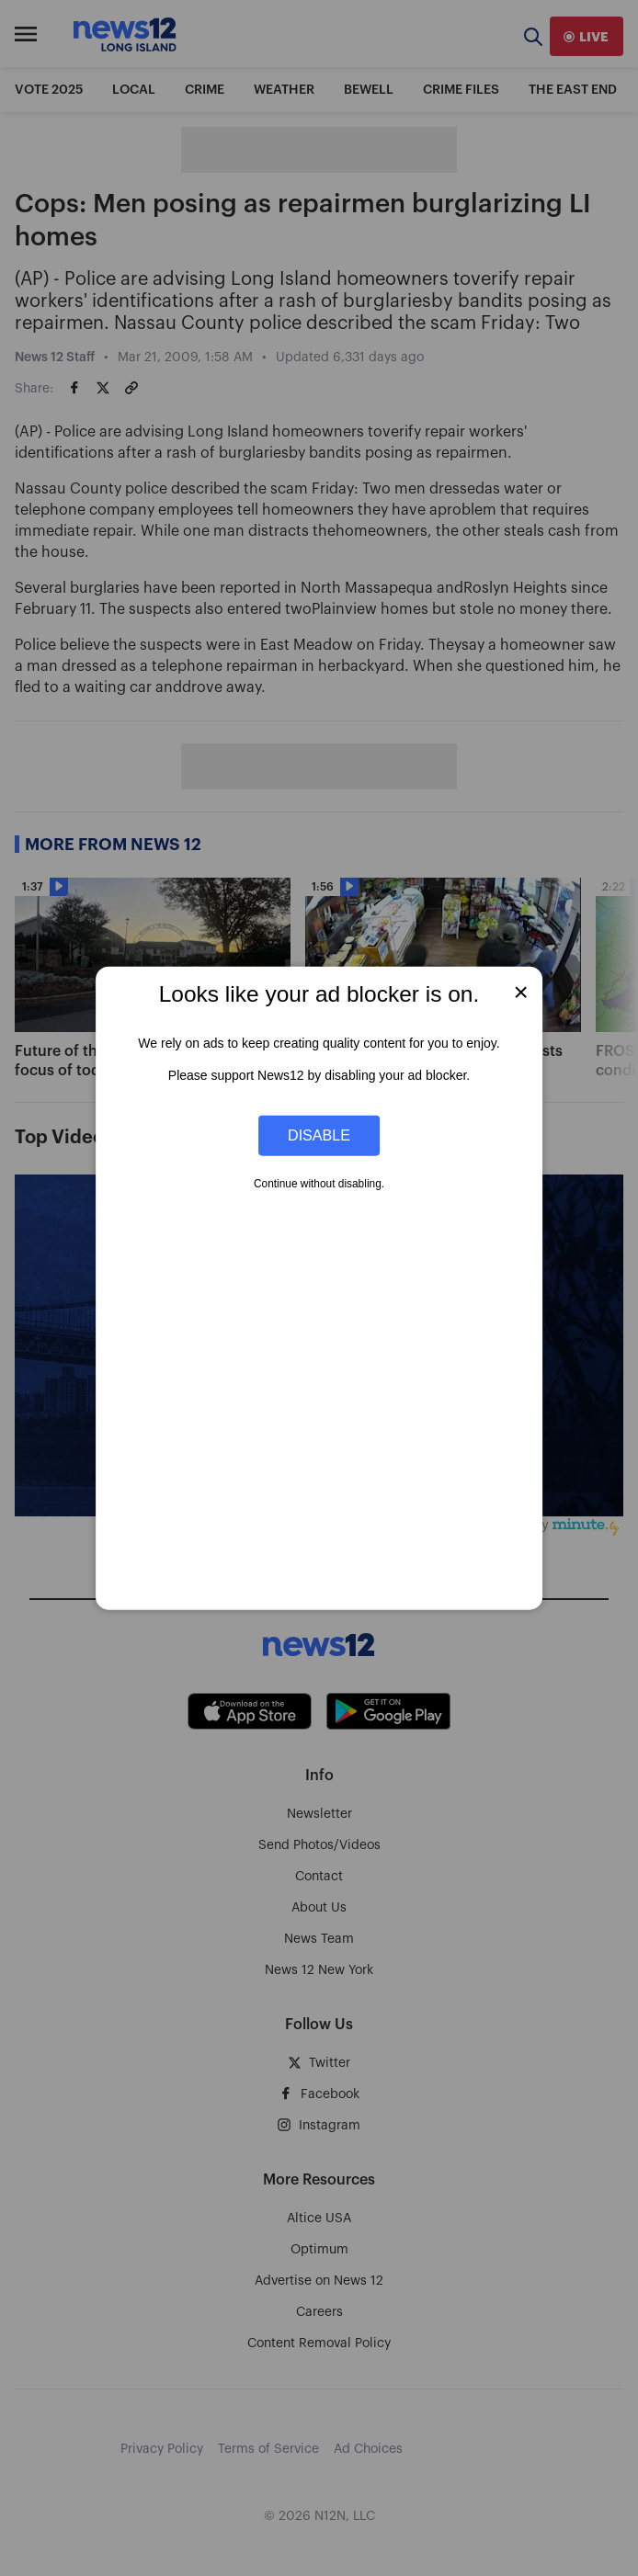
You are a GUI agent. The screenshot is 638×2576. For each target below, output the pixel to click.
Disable (319, 1135)
